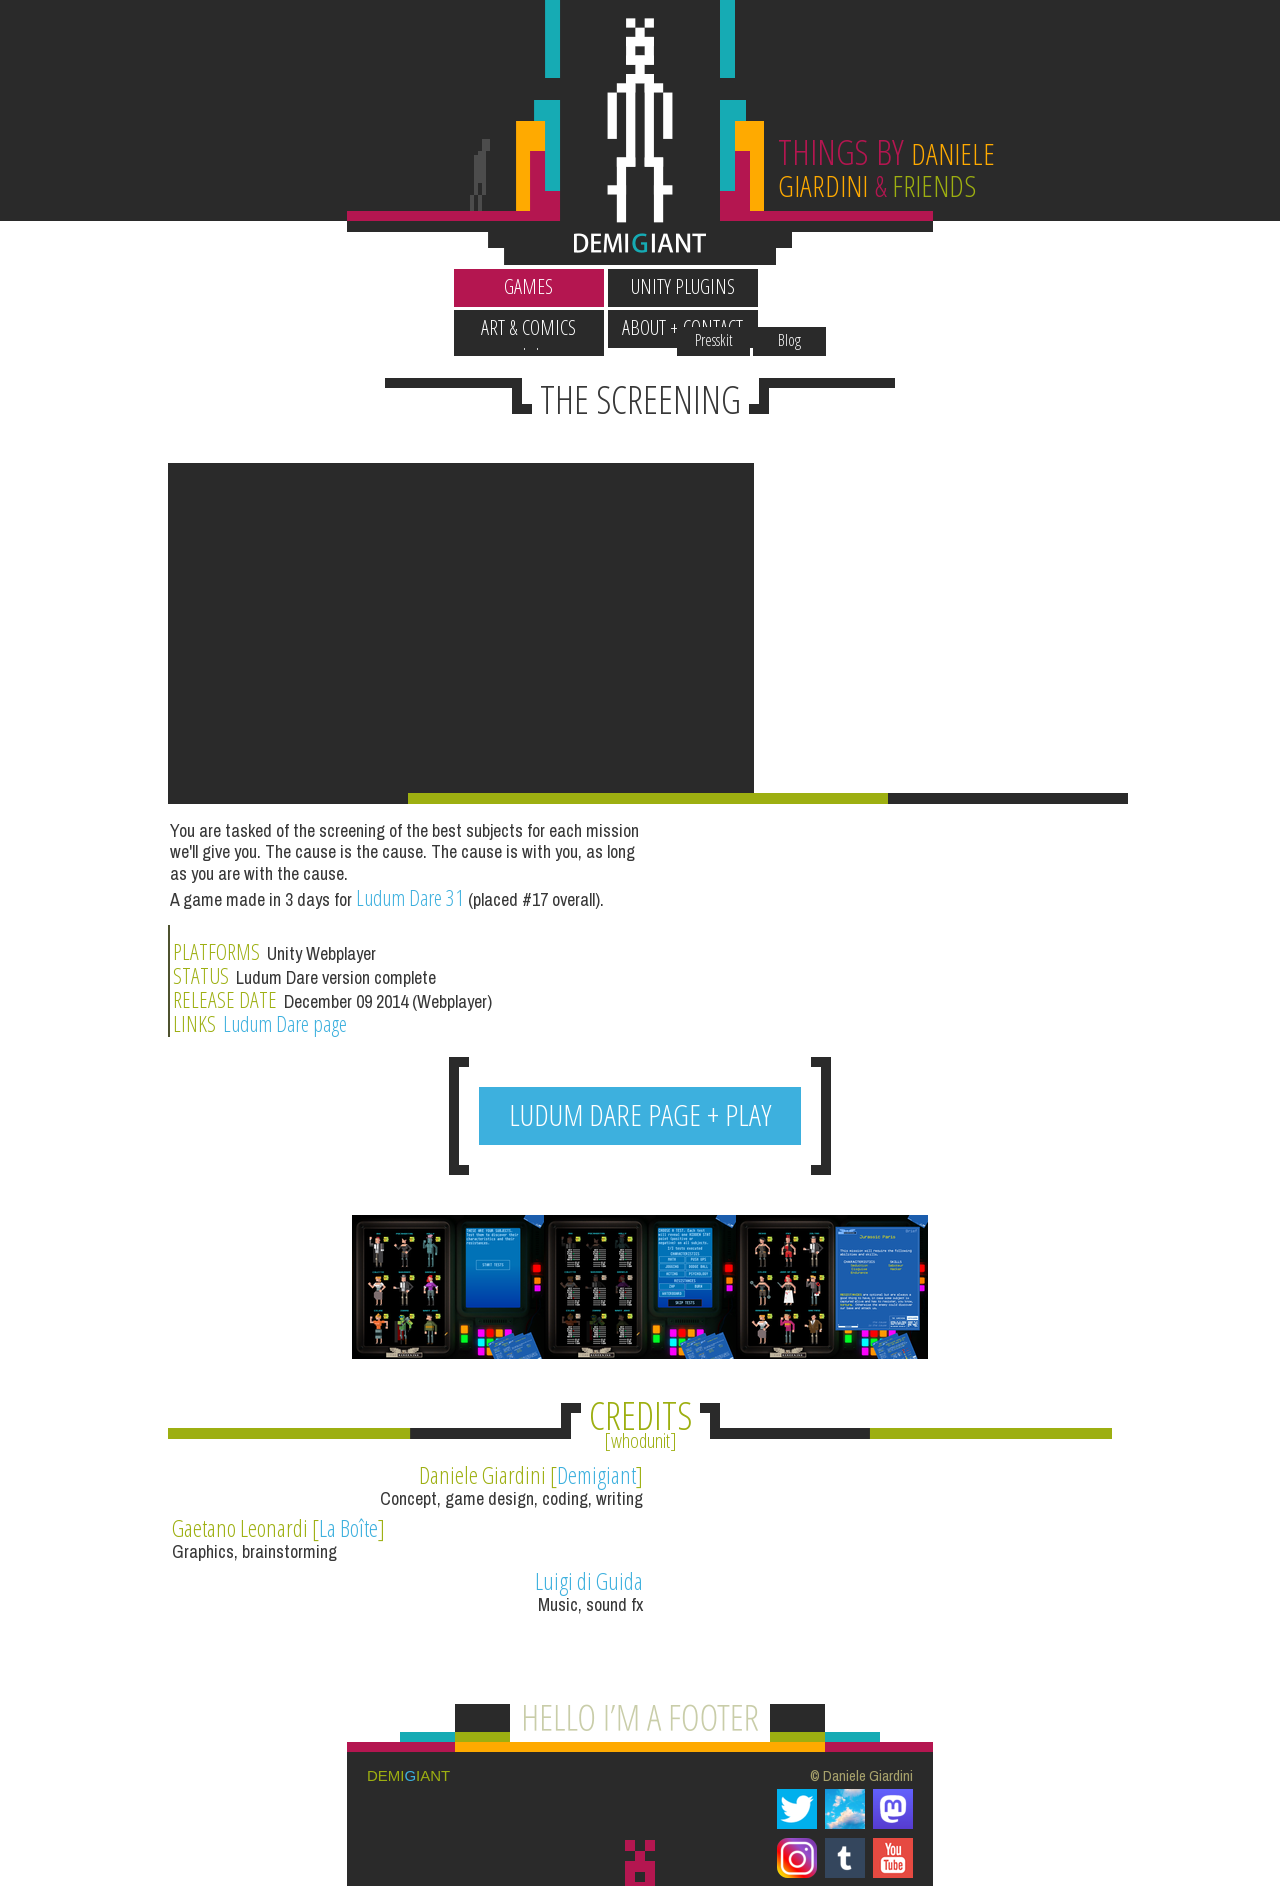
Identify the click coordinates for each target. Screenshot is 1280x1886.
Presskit (834, 249)
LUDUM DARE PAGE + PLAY (640, 1131)
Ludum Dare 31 (410, 1027)
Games (409, 286)
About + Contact (871, 286)
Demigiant (573, 1492)
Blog (909, 249)
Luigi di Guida (566, 1545)
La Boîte (836, 1492)
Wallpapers (409, 249)
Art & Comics (717, 286)
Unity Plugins (563, 286)
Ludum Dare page (777, 1032)
